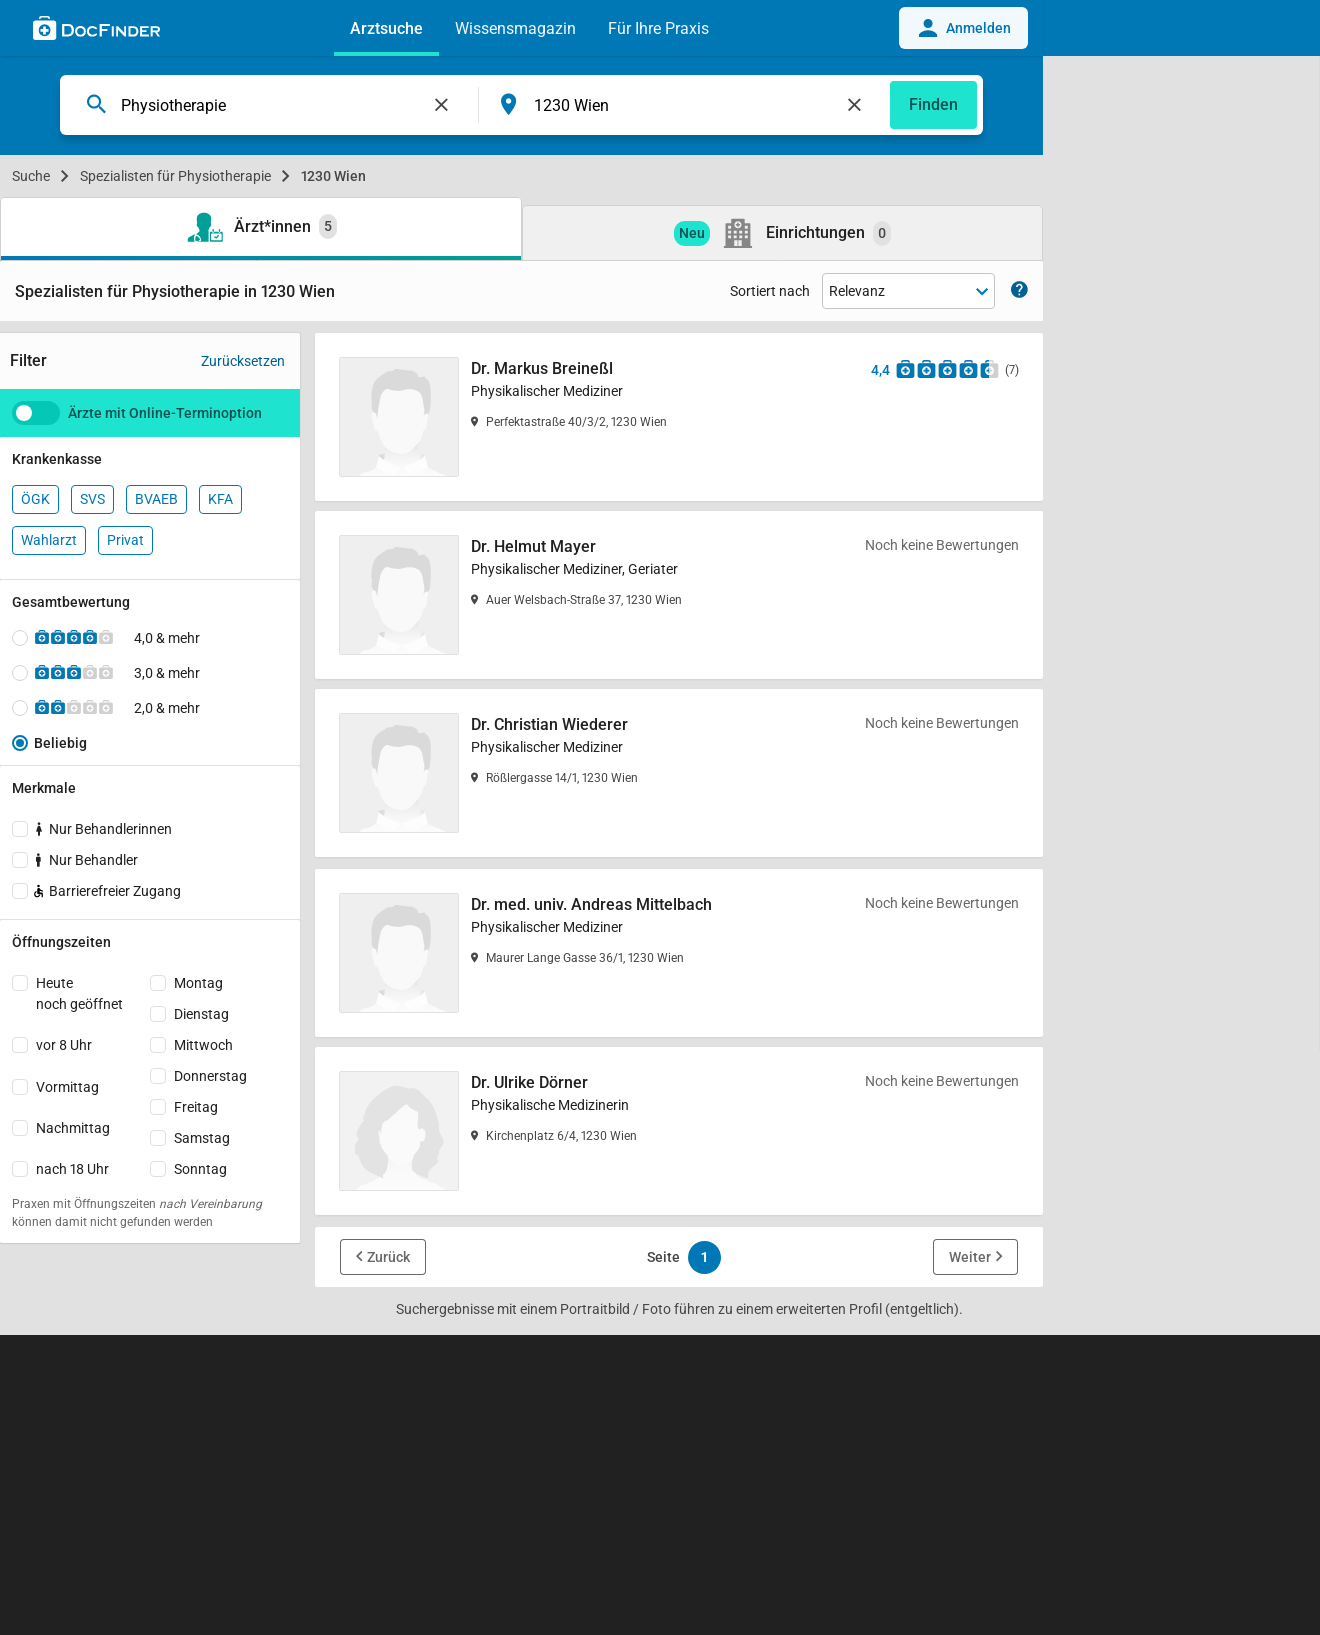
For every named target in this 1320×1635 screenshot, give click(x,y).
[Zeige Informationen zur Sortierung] (1019, 291)
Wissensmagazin (515, 28)
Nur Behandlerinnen (104, 829)
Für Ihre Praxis (658, 28)
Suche (31, 176)
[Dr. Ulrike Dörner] (679, 1131)
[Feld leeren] (442, 105)
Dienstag (201, 1014)
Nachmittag (73, 1128)
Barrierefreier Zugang (106, 891)
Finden (933, 104)
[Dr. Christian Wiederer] (679, 773)
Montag (198, 983)
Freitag (196, 1107)
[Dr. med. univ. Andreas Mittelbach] (679, 953)
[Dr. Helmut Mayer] (679, 595)
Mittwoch (203, 1045)
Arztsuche (386, 28)
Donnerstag (210, 1076)
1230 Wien (333, 176)
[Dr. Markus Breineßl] (679, 417)
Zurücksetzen (243, 361)
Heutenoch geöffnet (79, 993)
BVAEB (156, 499)
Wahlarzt (49, 540)
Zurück (388, 1257)
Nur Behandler (87, 860)
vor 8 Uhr (64, 1045)
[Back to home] (96, 31)
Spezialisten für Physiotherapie (175, 176)
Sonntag (200, 1169)
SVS (92, 499)
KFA (220, 499)
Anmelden (963, 28)
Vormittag (67, 1087)
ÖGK (35, 499)
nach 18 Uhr (72, 1169)
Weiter (970, 1257)
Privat (125, 540)
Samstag (202, 1138)
